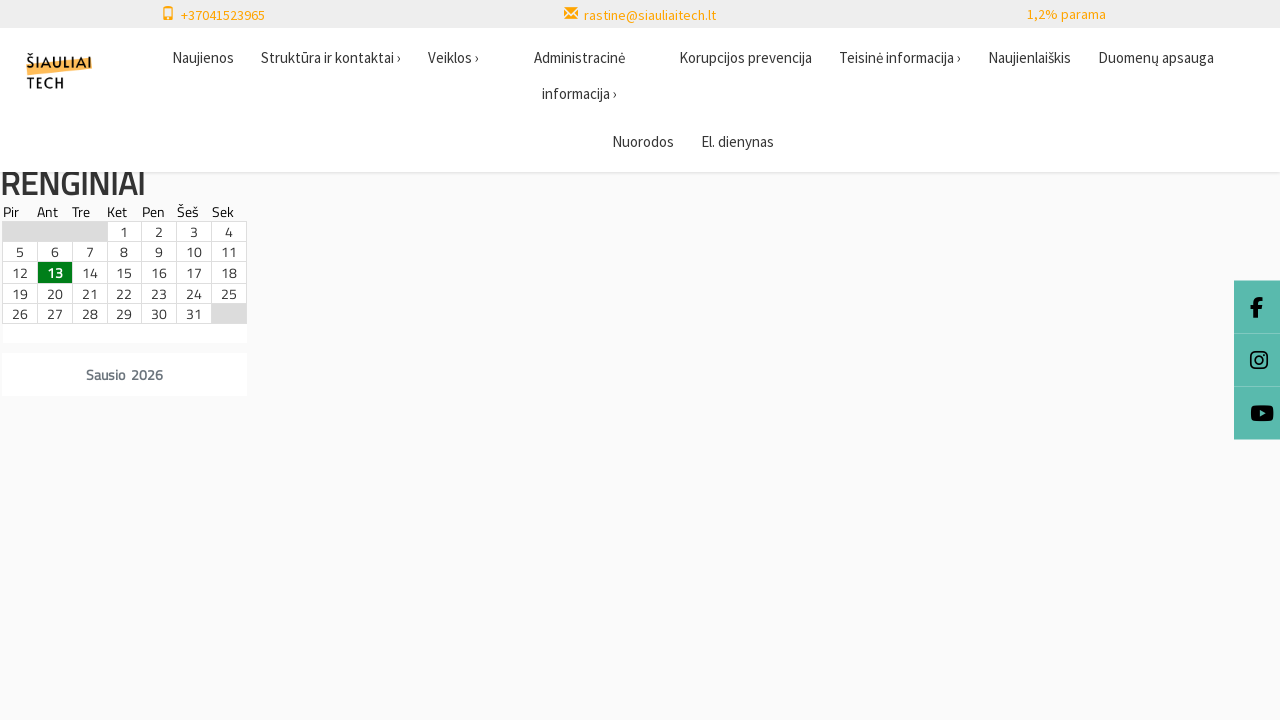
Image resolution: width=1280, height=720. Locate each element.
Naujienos (203, 57)
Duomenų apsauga (1156, 57)
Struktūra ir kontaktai (331, 57)
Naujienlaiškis (1029, 57)
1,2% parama (1066, 14)
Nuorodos (643, 141)
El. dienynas (737, 141)
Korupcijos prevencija (745, 57)
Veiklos (453, 57)
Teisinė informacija (900, 57)
